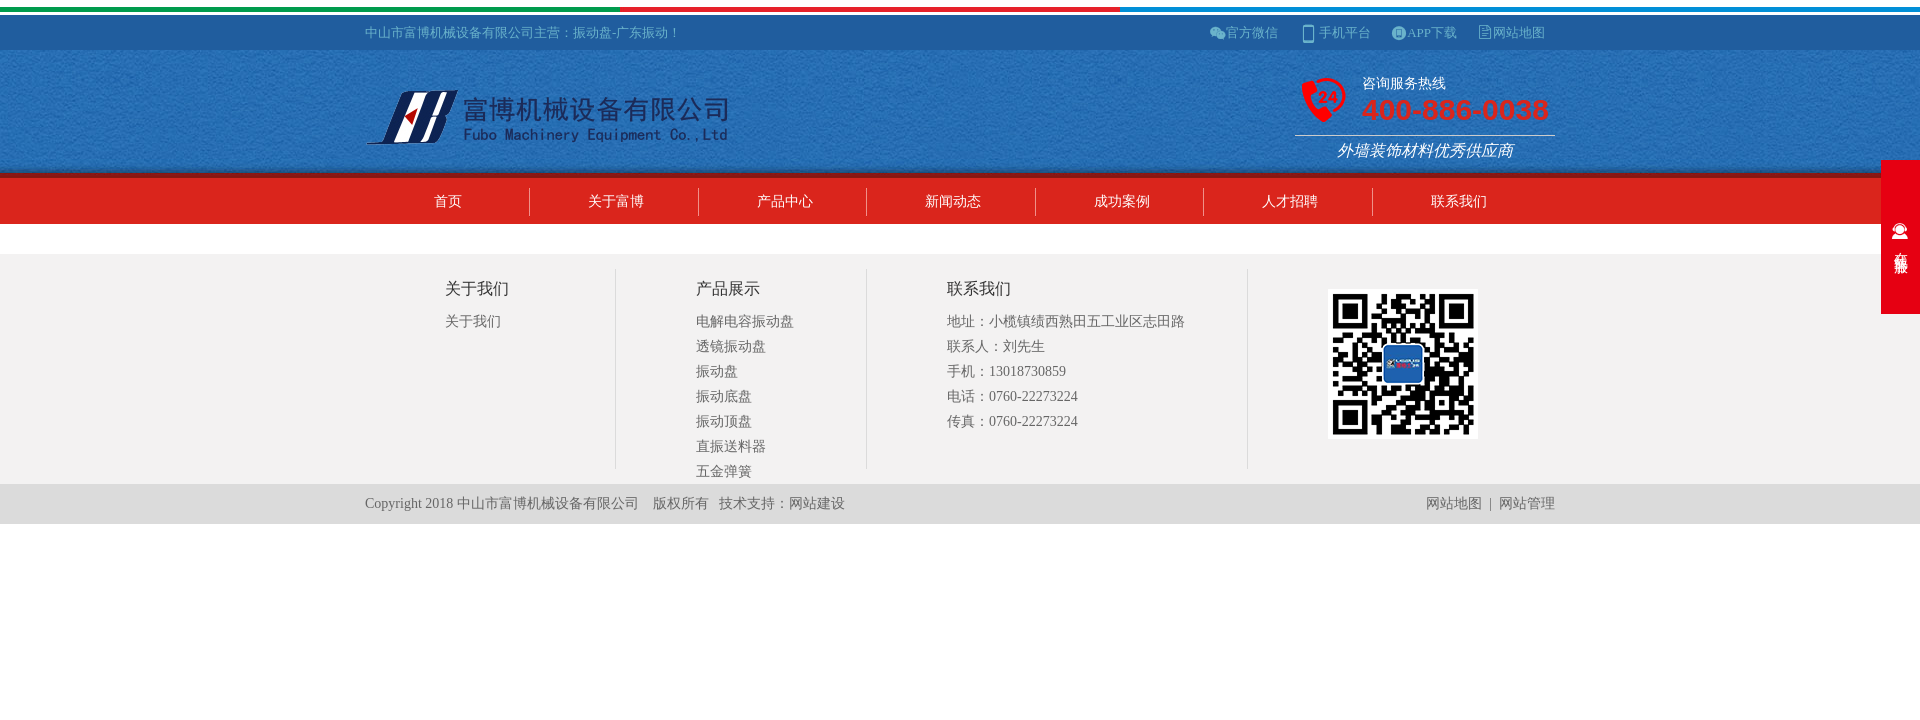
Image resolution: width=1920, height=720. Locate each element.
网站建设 (817, 503)
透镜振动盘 (731, 346)
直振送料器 (731, 446)
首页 (448, 201)
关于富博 (616, 201)
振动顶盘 (724, 421)
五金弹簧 (724, 471)
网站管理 (1527, 503)
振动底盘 (724, 396)
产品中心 (785, 201)
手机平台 (1345, 32)
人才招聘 (1290, 201)
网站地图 (1519, 32)
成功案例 (1122, 201)
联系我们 (1459, 201)
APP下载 (1432, 32)
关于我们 (473, 321)
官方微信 (1252, 32)
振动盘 (717, 371)
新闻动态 (953, 201)
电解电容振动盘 (745, 321)
